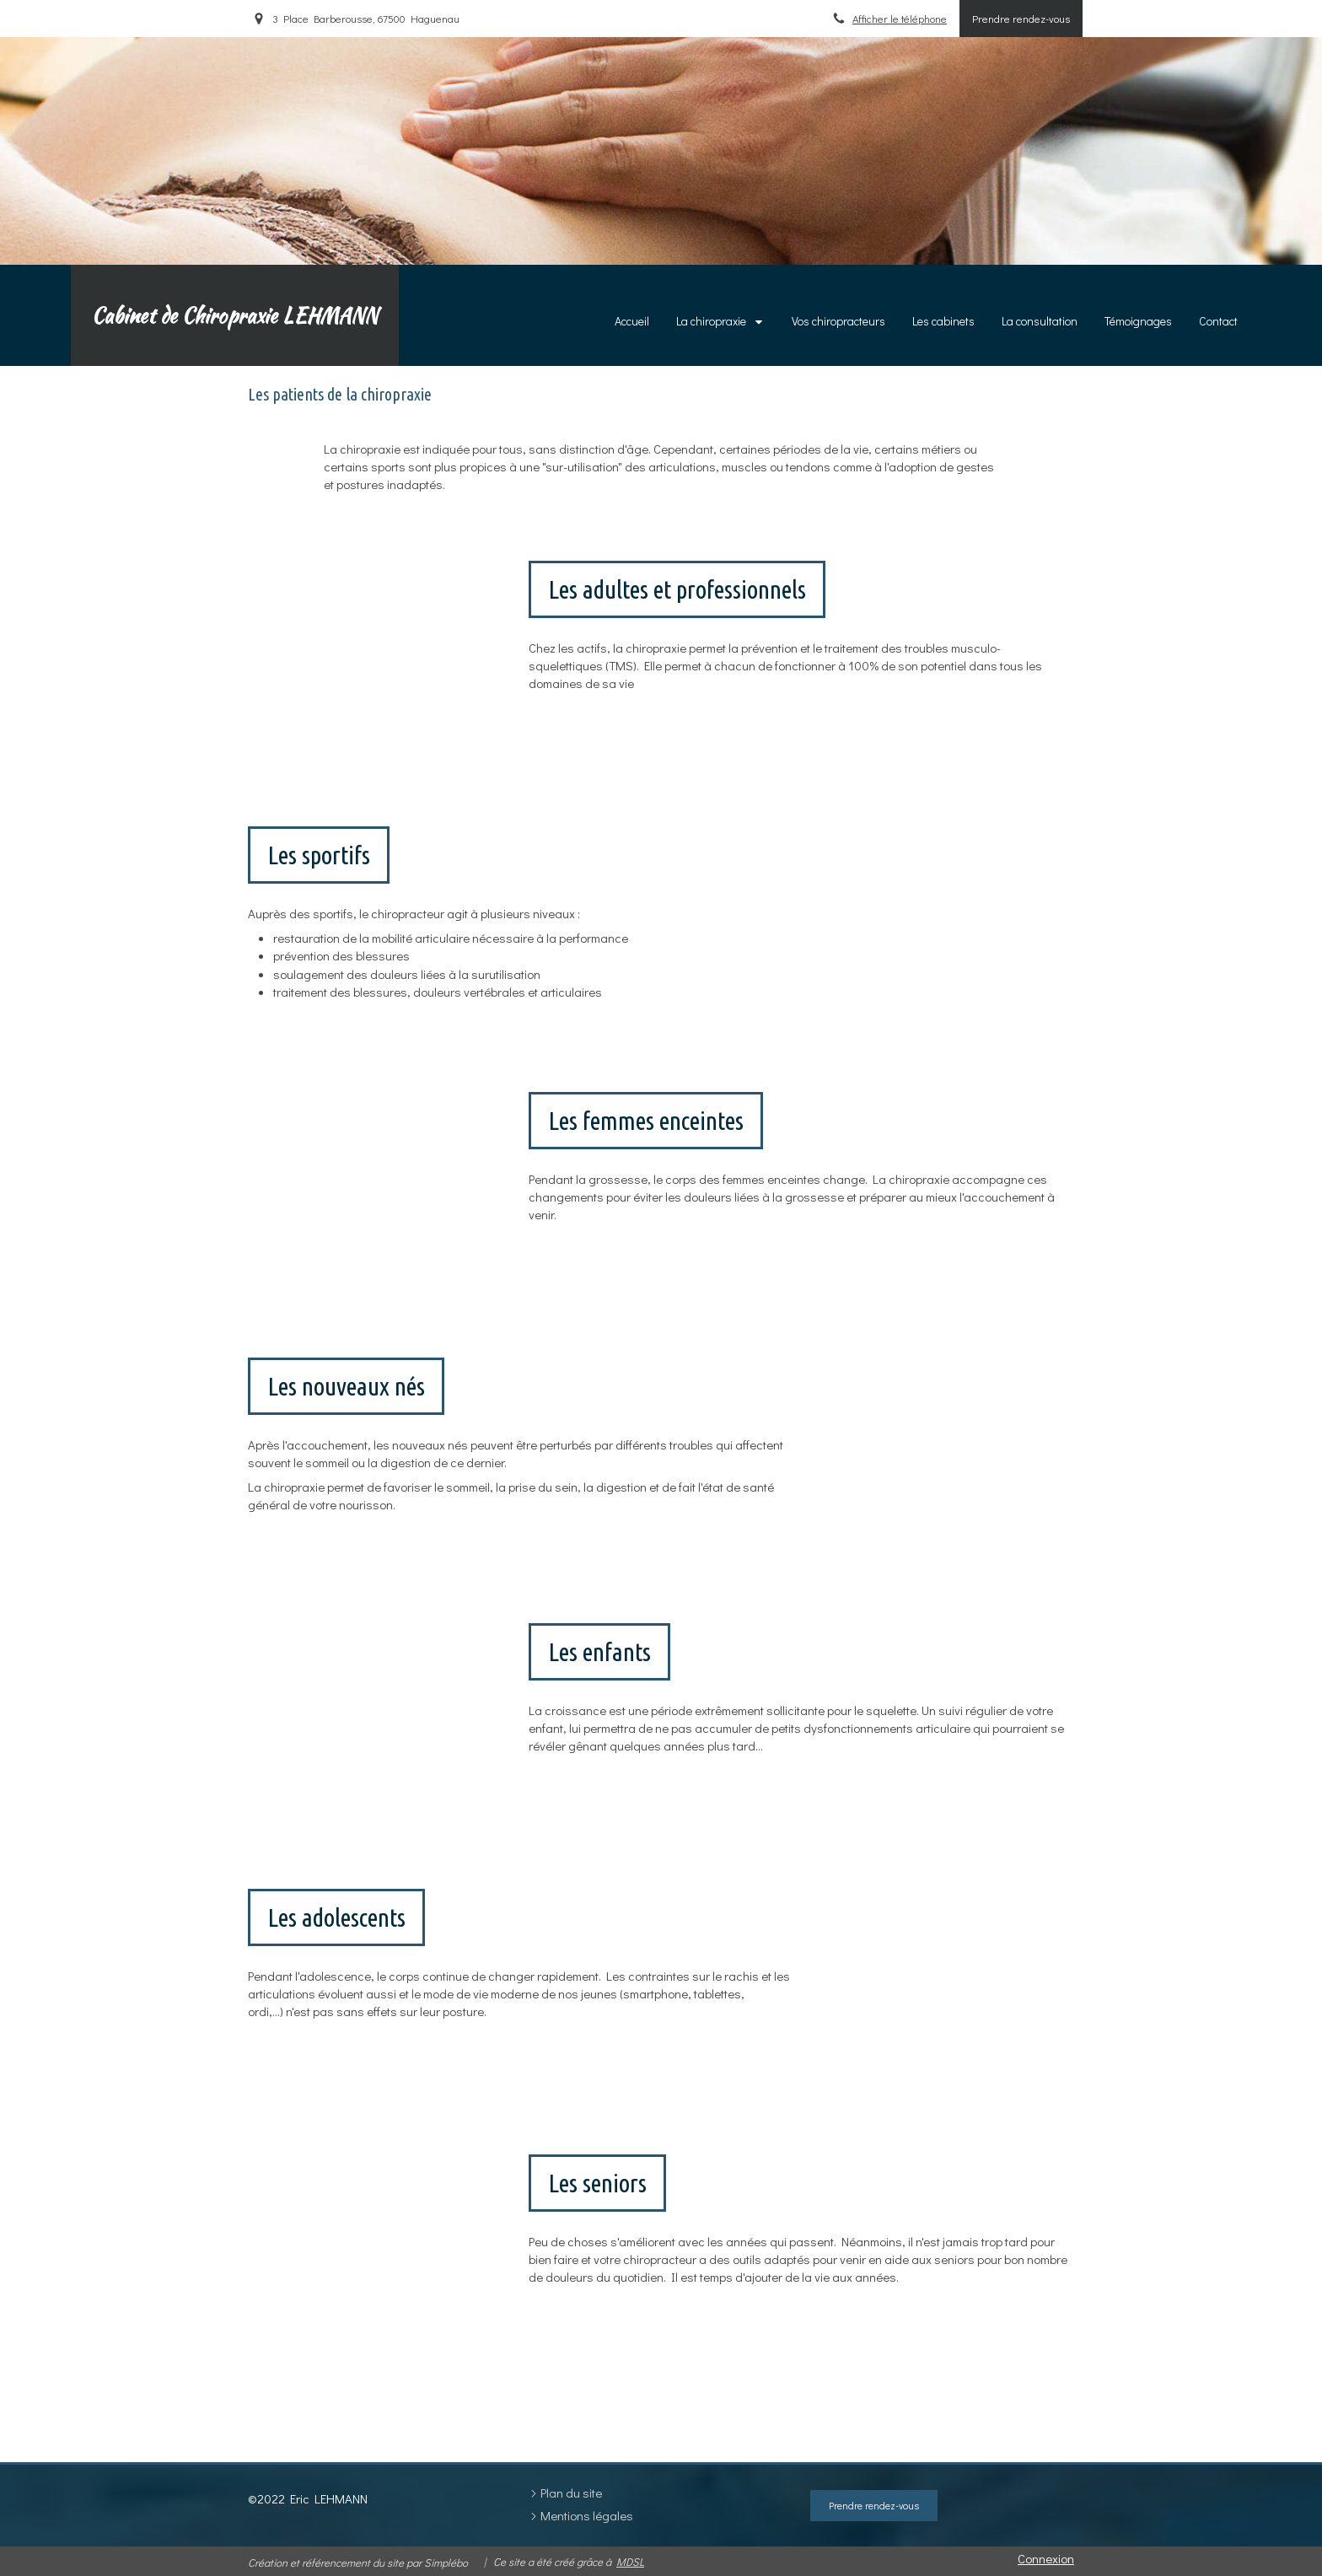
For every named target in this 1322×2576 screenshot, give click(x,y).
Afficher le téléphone (899, 18)
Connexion (1046, 2558)
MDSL (630, 2561)
